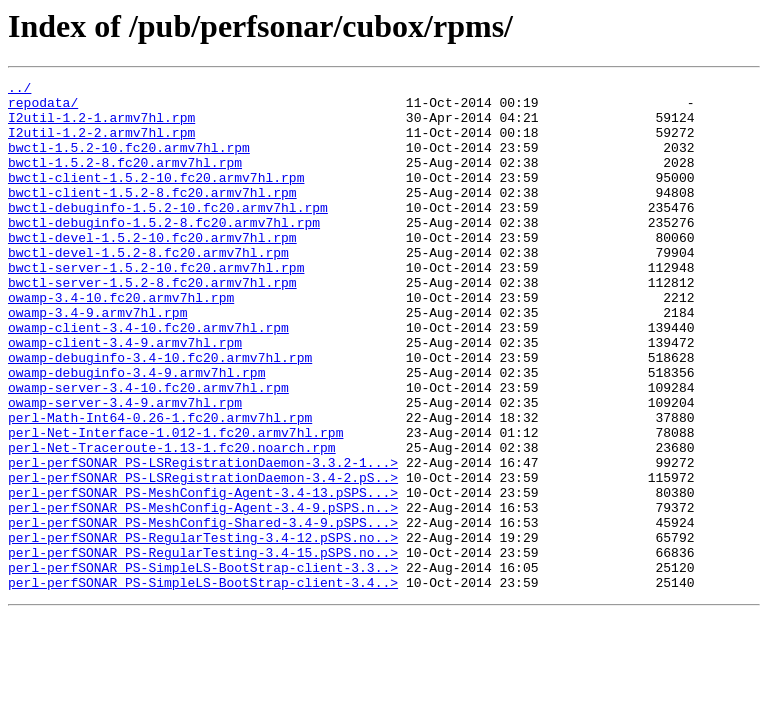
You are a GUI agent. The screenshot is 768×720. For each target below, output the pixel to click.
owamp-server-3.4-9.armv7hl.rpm (125, 468)
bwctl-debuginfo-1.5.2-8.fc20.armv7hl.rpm (164, 252)
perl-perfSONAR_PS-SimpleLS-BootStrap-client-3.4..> (203, 684)
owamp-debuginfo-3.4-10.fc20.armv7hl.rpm (160, 414)
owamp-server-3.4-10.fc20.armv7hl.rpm (148, 450)
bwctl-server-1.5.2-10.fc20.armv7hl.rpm (156, 306)
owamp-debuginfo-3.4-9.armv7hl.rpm (136, 432)
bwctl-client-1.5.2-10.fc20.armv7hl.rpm (156, 198)
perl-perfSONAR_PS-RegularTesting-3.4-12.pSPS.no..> (203, 630)
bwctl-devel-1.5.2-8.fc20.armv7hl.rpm (148, 288)
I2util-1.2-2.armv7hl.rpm (101, 144)
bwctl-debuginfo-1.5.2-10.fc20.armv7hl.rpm (168, 234)
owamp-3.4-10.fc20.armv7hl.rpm (121, 342)
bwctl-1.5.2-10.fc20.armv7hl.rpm (129, 162)
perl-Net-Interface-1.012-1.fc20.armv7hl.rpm (175, 504)
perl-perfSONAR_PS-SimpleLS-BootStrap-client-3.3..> (203, 666)
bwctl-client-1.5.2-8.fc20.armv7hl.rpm (152, 216)
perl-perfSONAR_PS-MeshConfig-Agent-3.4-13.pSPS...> (203, 576)
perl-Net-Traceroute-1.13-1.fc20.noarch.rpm (172, 522)
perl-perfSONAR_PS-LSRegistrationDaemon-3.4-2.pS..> (203, 558)
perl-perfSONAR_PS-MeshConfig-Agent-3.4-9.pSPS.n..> (203, 594)
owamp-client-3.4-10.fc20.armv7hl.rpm (148, 378)
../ (19, 90)
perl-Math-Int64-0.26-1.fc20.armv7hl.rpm (160, 486)
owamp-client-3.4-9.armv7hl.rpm (125, 396)
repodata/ (43, 108)
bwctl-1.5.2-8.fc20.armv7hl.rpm (125, 180)
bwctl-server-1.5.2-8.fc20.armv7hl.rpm (152, 324)
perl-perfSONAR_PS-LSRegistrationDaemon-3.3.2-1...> (203, 540)
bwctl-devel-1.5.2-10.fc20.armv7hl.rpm (152, 270)
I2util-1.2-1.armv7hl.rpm (101, 126)
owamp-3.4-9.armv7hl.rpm (97, 360)
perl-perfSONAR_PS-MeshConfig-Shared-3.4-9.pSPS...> (203, 612)
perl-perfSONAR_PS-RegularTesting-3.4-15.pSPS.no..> (203, 648)
